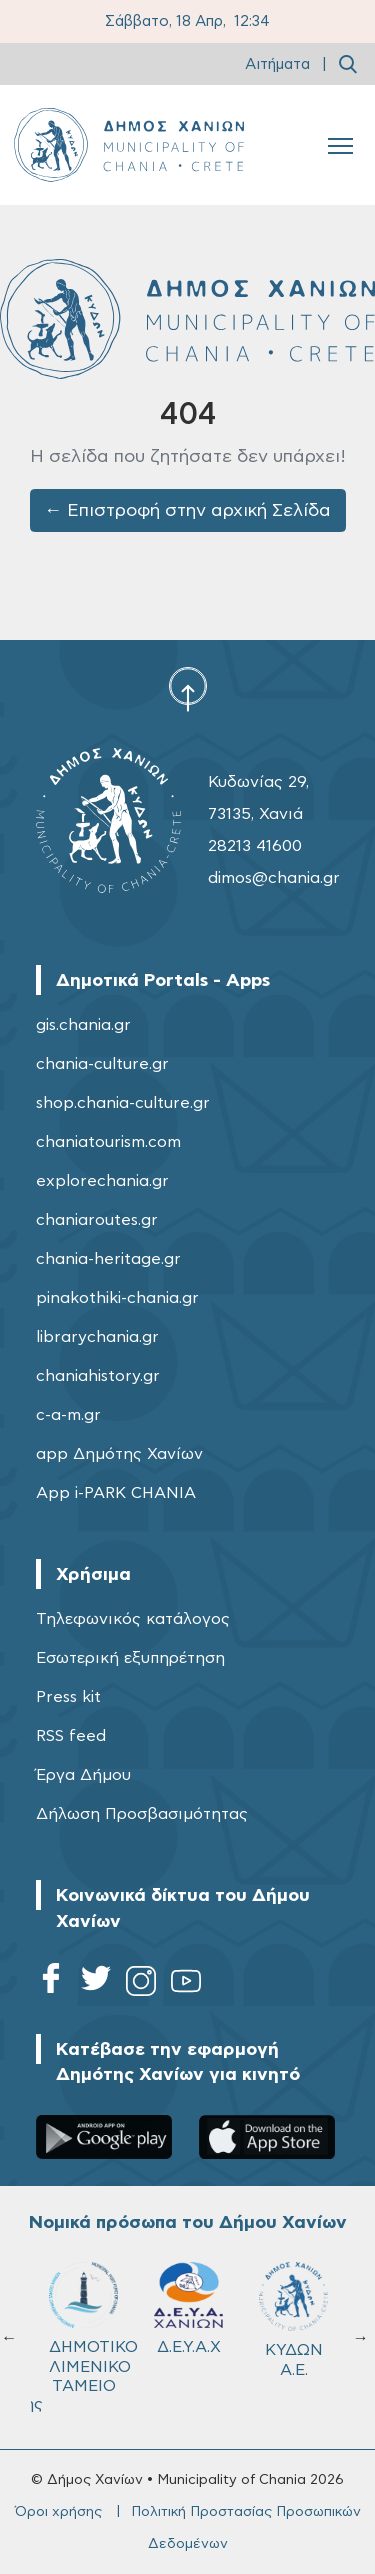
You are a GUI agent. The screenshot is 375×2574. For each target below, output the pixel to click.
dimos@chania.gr (274, 878)
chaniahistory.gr (98, 1376)
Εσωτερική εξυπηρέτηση (130, 1658)
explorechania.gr (102, 1181)
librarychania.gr (97, 1337)
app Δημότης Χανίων (119, 1454)
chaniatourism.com (108, 1142)
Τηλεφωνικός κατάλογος (133, 1619)
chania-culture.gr (102, 1064)
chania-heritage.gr (108, 1259)
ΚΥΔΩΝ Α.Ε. (293, 2319)
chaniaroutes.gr (97, 1220)
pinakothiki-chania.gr (117, 1298)
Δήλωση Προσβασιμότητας (142, 1814)
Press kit (68, 1697)
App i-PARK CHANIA (116, 1493)
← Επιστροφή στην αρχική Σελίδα (187, 511)
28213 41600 (255, 846)
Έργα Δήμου (83, 1775)
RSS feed (71, 1736)
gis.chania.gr (83, 1025)
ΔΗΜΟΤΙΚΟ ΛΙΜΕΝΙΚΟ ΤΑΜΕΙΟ (92, 2327)
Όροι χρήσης (58, 2512)
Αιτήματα (277, 64)
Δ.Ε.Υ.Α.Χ (188, 2308)
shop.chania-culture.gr (123, 1103)
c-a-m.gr (68, 1415)
